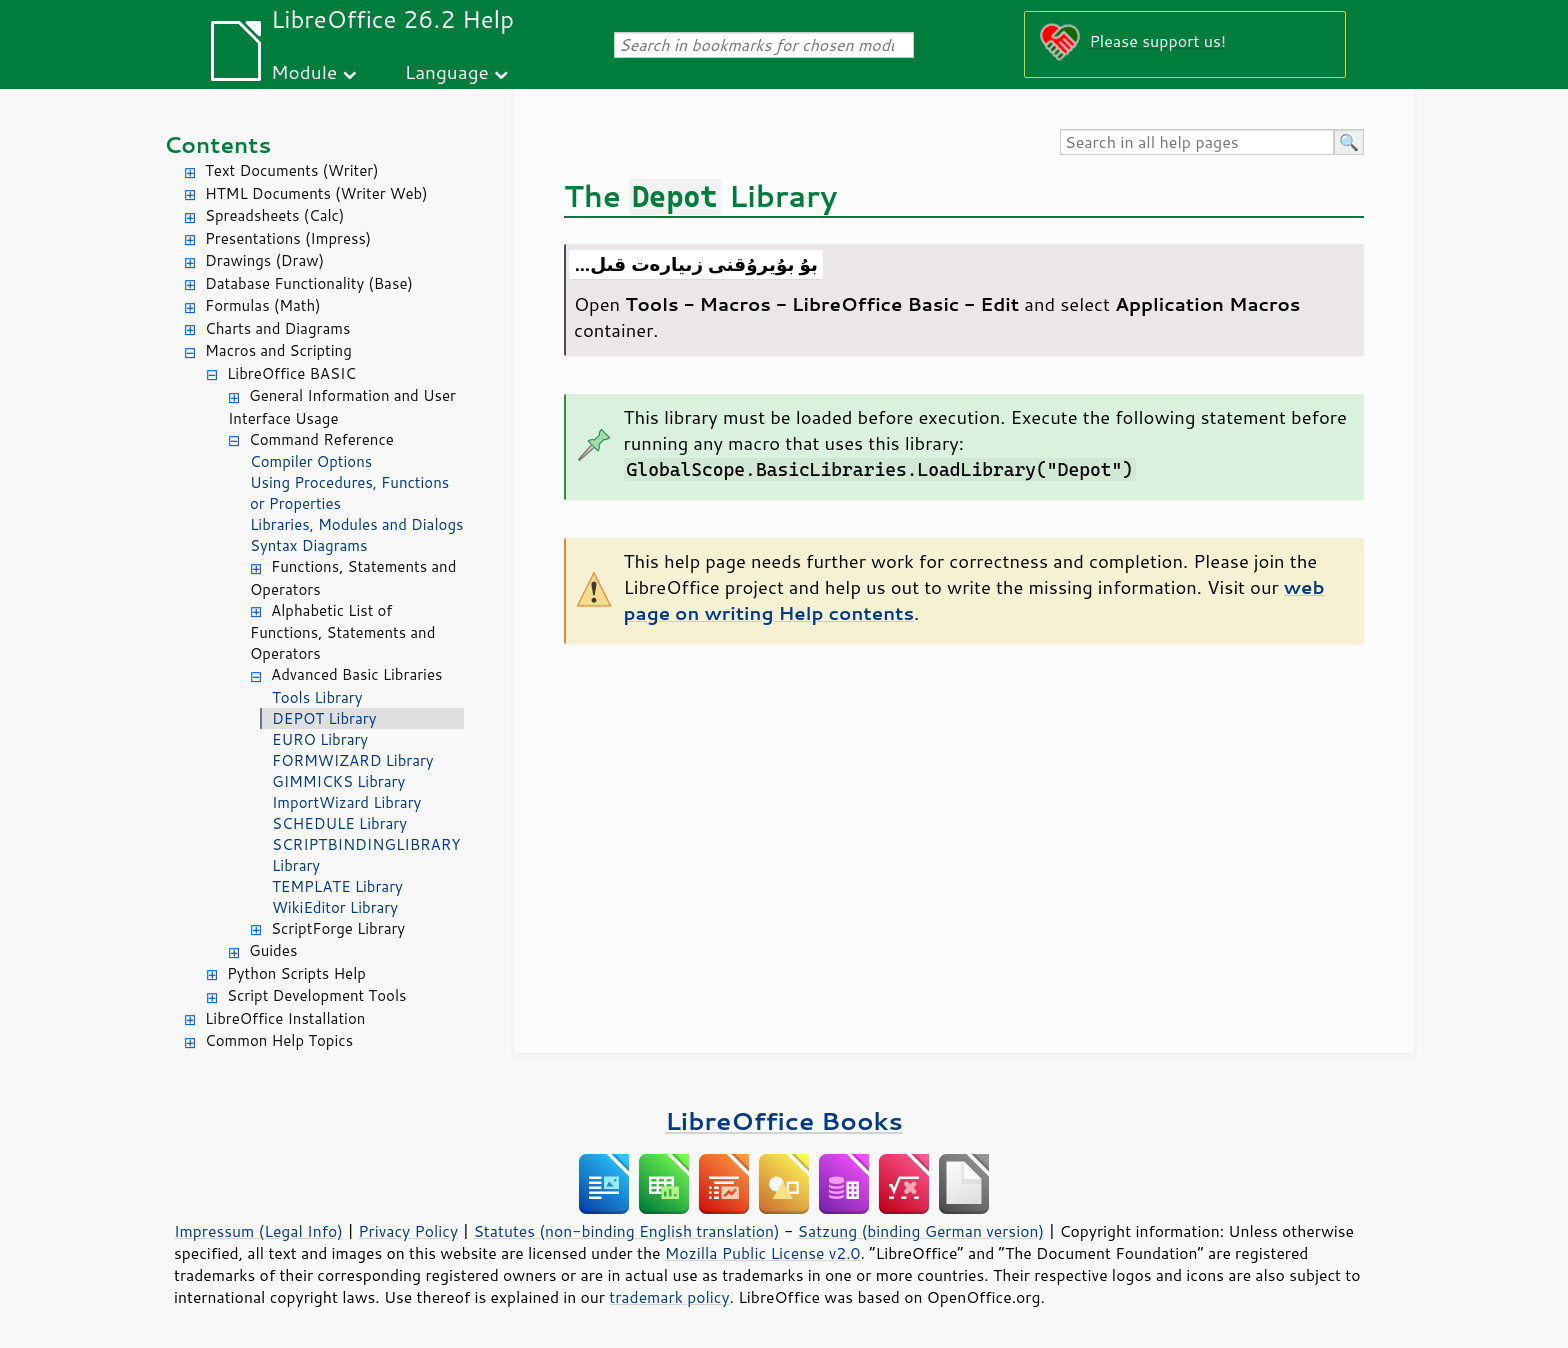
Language (447, 71)
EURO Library (320, 739)
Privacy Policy (408, 1231)
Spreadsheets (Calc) (274, 215)
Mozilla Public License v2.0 (763, 1253)
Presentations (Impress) (288, 238)
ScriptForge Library (338, 928)
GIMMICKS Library (338, 781)
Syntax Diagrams (309, 545)
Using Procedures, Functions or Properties (349, 493)
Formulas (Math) (263, 305)
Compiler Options (311, 461)
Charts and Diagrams (277, 328)
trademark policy (669, 1297)
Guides (273, 950)
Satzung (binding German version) (921, 1231)
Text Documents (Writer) (292, 170)
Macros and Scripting (278, 350)
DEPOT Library (324, 718)
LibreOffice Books (784, 1120)
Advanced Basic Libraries (356, 674)
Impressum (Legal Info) (258, 1231)
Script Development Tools (317, 995)
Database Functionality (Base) (309, 283)
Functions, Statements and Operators (353, 578)
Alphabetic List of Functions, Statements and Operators (342, 632)
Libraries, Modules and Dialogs (356, 524)
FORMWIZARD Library (353, 760)
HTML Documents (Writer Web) (316, 193)
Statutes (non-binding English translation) (626, 1231)
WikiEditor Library (335, 907)
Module (304, 71)
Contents (217, 144)
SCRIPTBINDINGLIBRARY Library (366, 855)
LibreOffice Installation (285, 1018)
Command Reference (321, 439)
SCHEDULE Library (339, 823)
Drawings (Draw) (264, 260)
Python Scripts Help (296, 973)
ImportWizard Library (346, 802)
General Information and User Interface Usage (342, 407)
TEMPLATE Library (337, 886)
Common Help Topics (279, 1040)
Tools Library (317, 697)
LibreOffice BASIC (291, 373)
